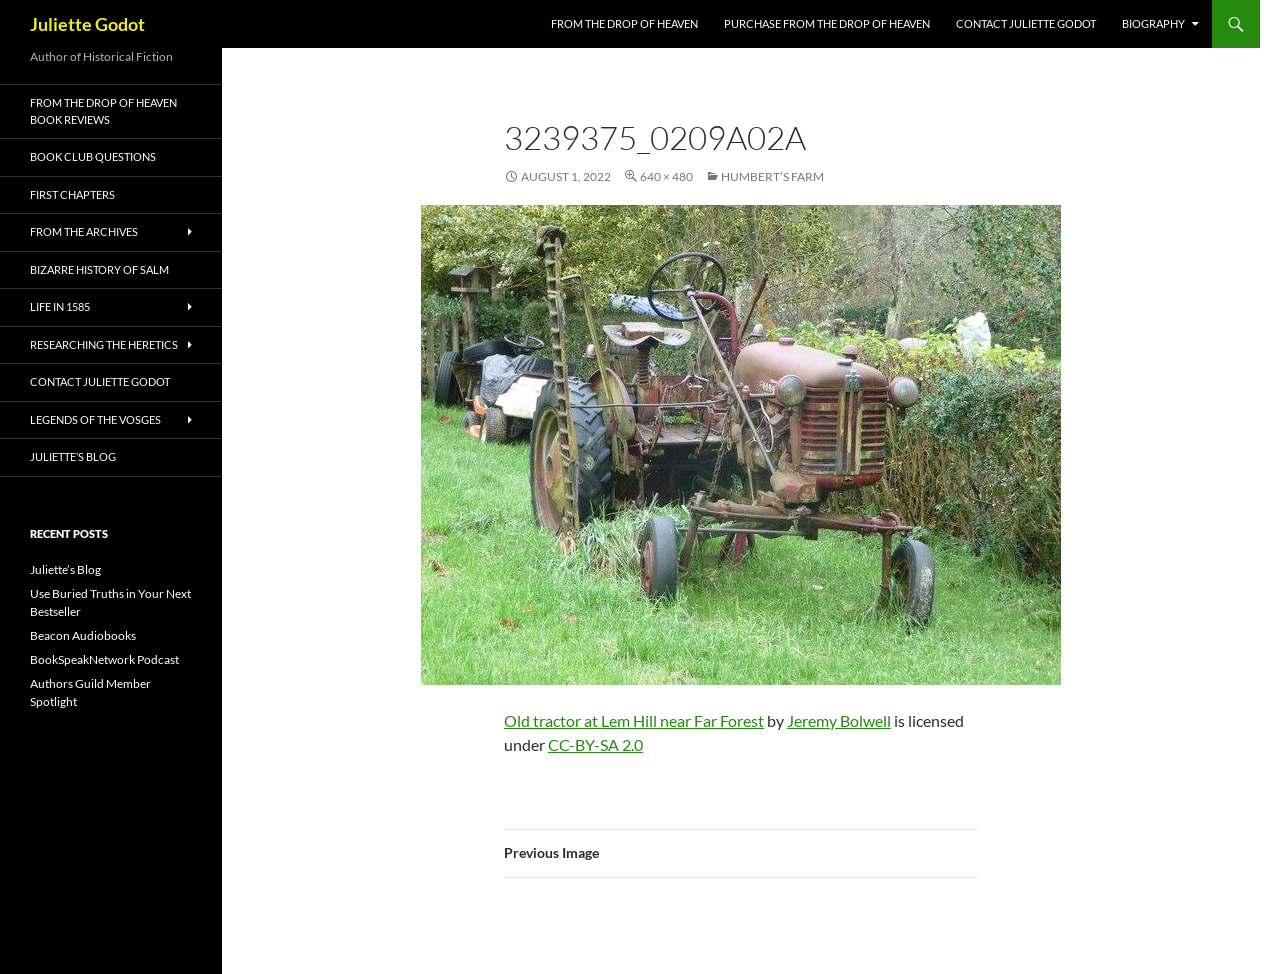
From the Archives (84, 231)
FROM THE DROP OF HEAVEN (624, 23)
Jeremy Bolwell (839, 720)
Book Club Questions (93, 156)
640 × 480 (666, 176)
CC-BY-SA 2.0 (595, 744)
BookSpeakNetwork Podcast (104, 659)
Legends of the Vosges (95, 419)
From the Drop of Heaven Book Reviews (103, 111)
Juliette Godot (87, 24)
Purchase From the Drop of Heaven (827, 23)
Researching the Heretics (104, 344)
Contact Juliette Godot (1026, 23)
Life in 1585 (60, 306)
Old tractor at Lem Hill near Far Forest (634, 720)
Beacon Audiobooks (83, 635)
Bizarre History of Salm (99, 269)
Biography (1153, 23)
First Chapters (72, 194)
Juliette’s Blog (73, 456)
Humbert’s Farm (772, 176)
